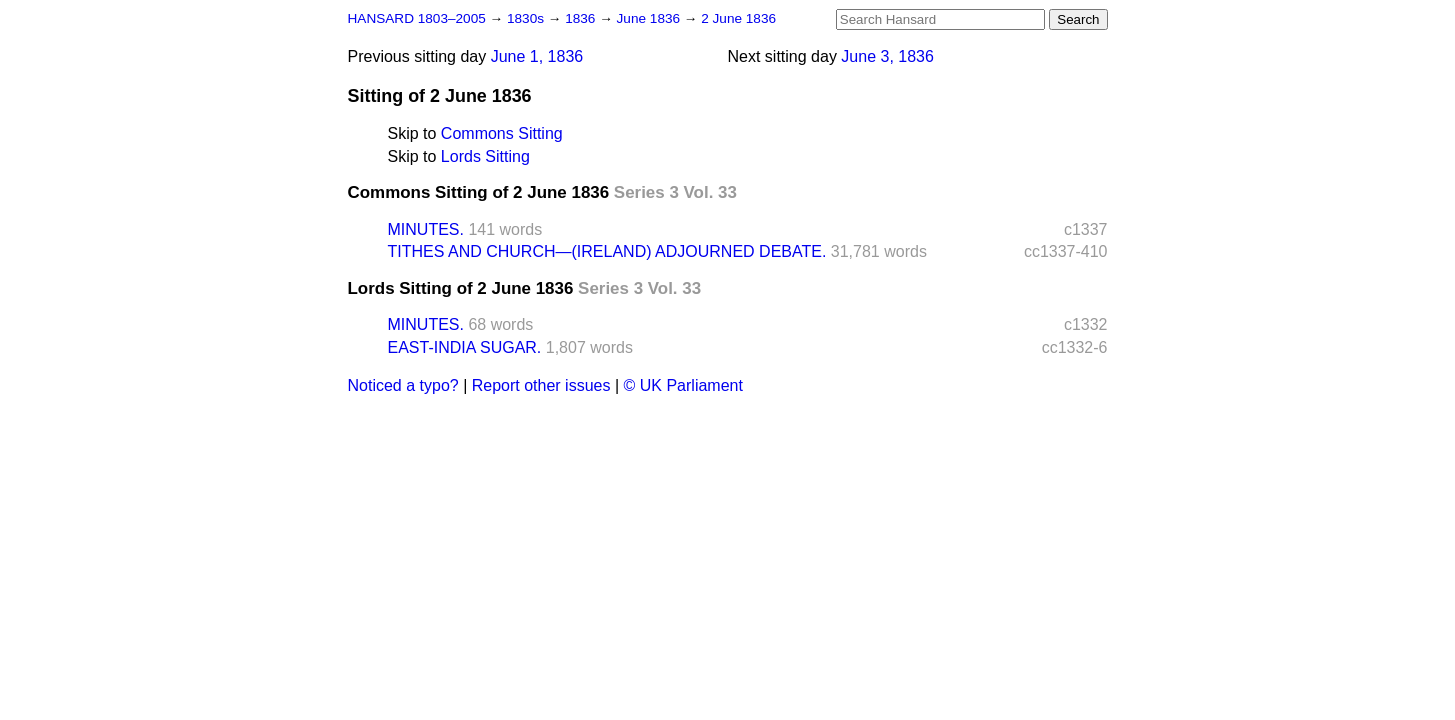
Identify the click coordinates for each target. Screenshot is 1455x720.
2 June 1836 (738, 18)
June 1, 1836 (537, 56)
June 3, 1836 (887, 56)
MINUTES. (426, 229)
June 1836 (650, 18)
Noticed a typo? (403, 385)
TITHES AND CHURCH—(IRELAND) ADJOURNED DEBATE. (607, 251)
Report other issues (541, 385)
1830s (527, 18)
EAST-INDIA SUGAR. (465, 347)
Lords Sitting (485, 156)
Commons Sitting (502, 133)
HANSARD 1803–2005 (417, 18)
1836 (582, 18)
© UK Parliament (683, 385)
